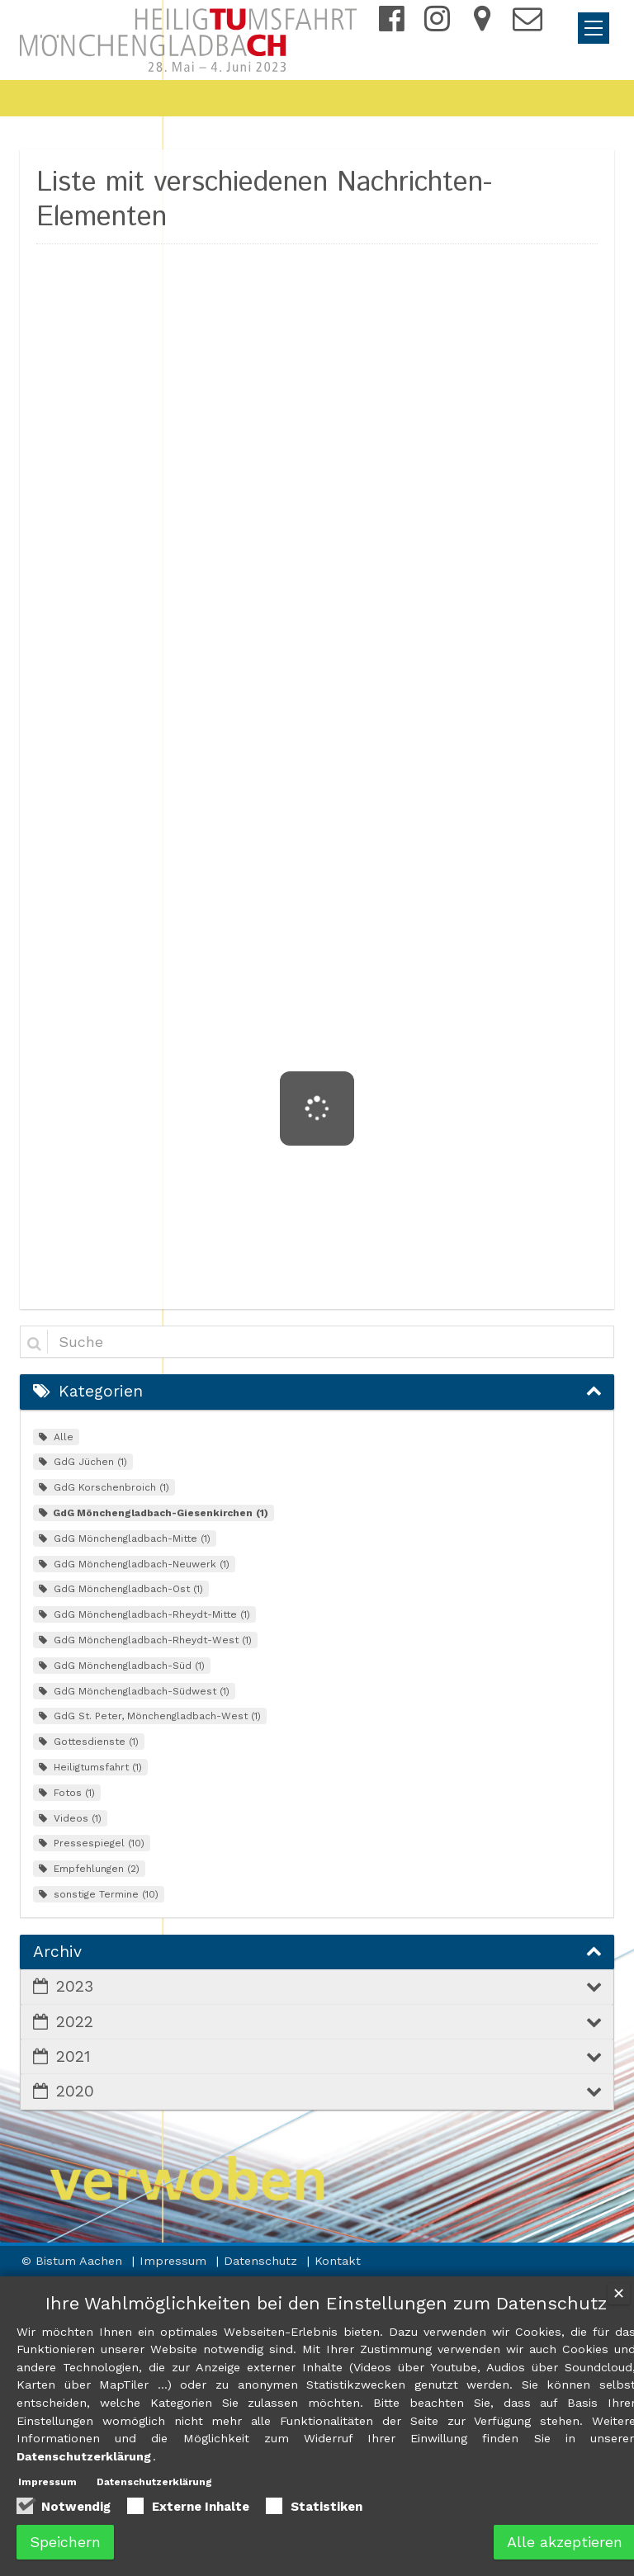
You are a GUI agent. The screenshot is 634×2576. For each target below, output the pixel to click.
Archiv (57, 1951)
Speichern (65, 2541)
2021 (73, 2056)
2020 (75, 2091)
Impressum (175, 2260)
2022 (74, 2021)
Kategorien (101, 1391)
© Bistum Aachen (73, 2260)
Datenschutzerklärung (154, 2482)
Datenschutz (262, 2260)
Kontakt (338, 2260)
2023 (74, 1986)
